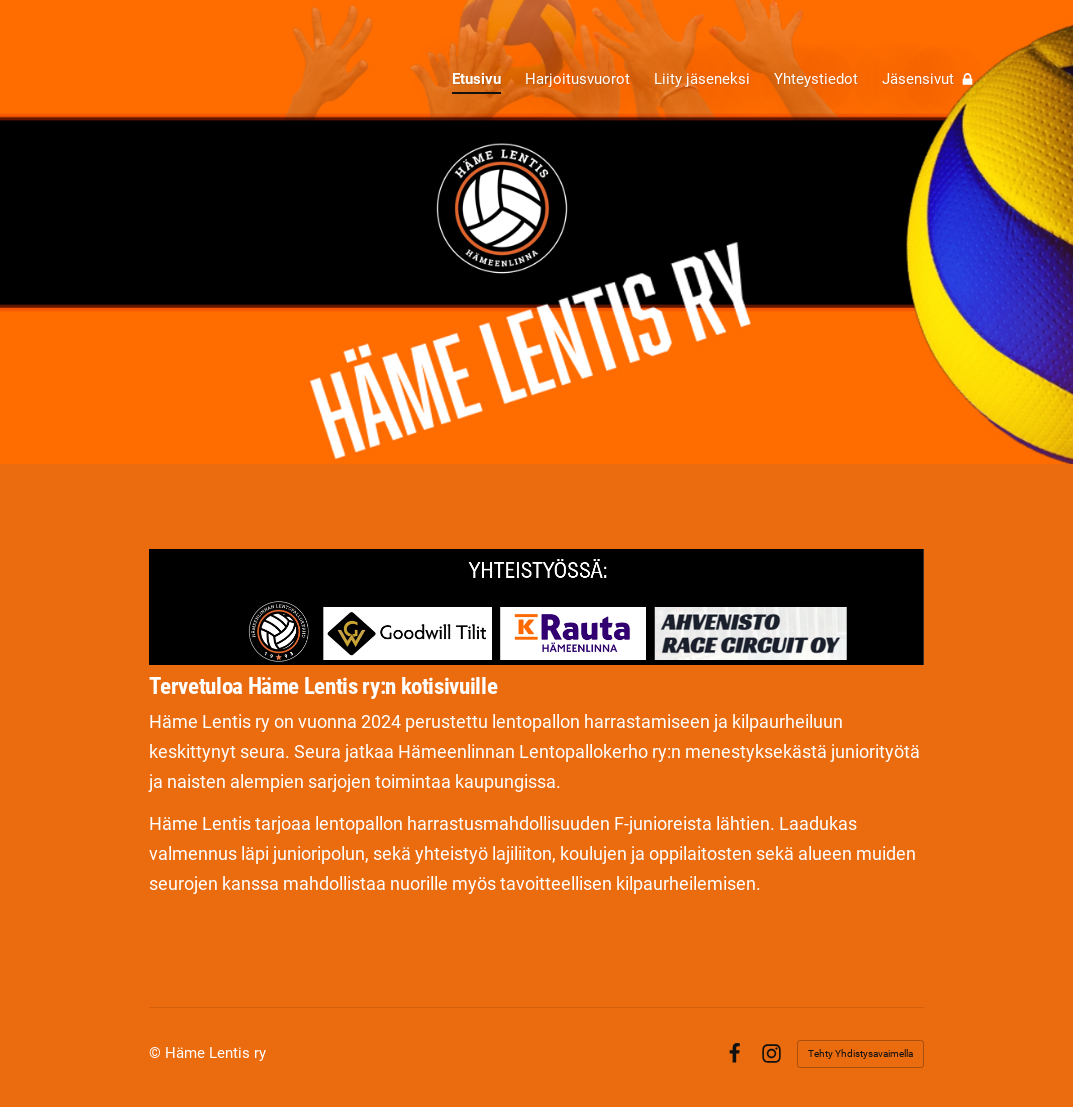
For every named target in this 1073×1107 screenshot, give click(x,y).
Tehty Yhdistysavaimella (860, 1053)
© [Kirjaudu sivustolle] (157, 1053)
